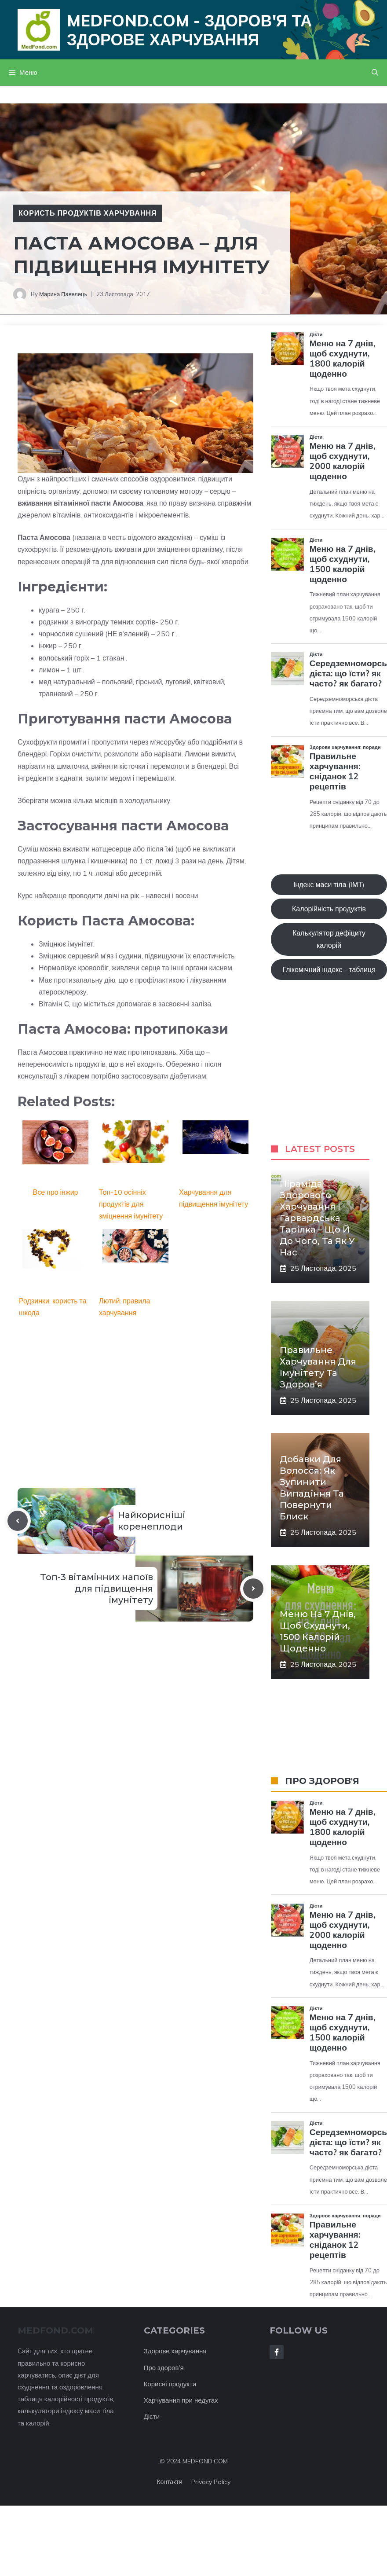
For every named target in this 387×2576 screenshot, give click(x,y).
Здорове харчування (175, 2351)
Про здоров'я (164, 2367)
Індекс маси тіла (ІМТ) (329, 884)
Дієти (152, 2416)
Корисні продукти (170, 2384)
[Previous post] (17, 1521)
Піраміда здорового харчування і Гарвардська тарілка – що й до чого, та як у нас (317, 1218)
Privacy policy (210, 2482)
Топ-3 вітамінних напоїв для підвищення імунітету (96, 1588)
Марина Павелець (63, 293)
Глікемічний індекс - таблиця (329, 969)
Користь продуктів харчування (87, 213)
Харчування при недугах (181, 2400)
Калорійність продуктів (329, 908)
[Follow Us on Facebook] (277, 2352)
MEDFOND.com (55, 2330)
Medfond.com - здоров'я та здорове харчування (189, 30)
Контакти (169, 2482)
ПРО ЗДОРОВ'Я (322, 1781)
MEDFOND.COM (205, 2461)
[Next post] (253, 1588)
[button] (375, 72)
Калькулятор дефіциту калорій (328, 938)
